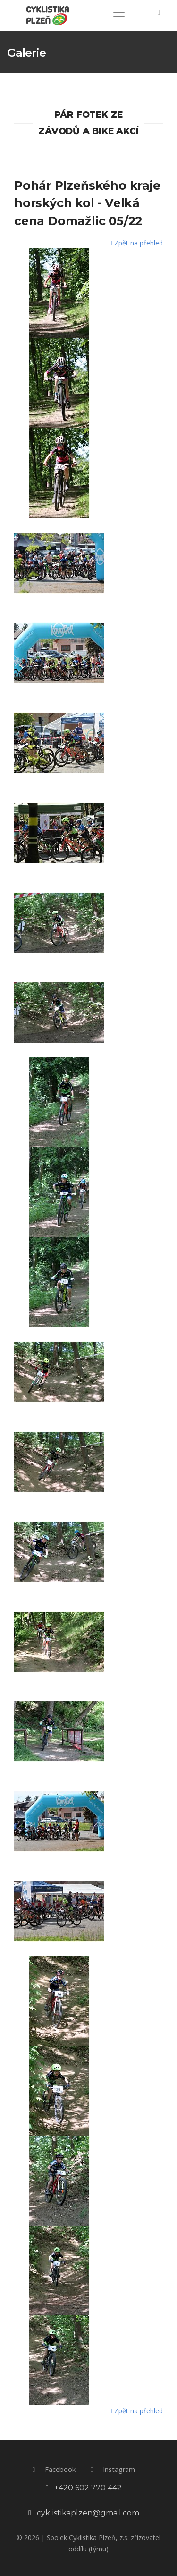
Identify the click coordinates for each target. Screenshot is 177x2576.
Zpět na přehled (136, 242)
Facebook (54, 2469)
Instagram (113, 2469)
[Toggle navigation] (119, 13)
